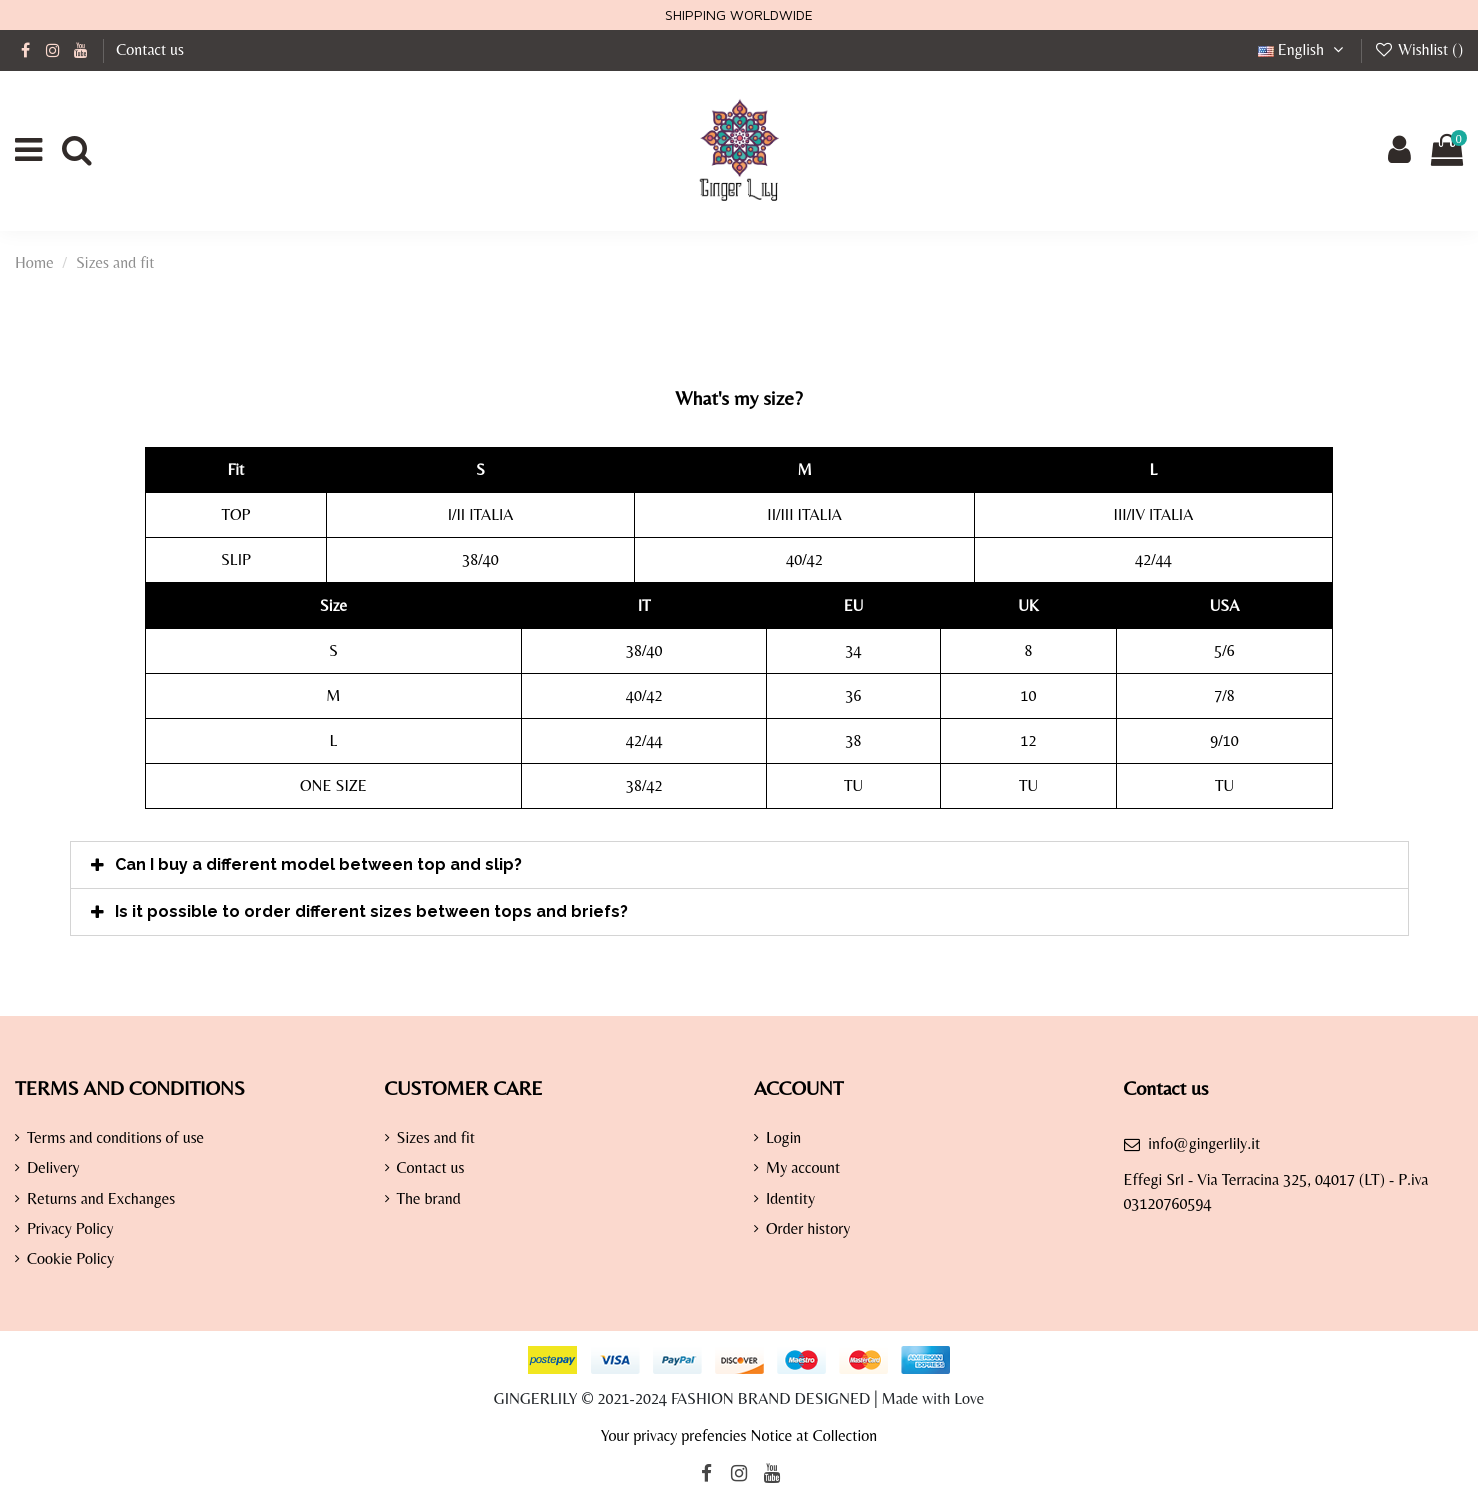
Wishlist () (1418, 49)
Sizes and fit (436, 1137)
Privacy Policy (70, 1228)
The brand (429, 1198)
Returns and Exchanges (101, 1198)
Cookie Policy (70, 1258)
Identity (790, 1198)
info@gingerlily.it (1204, 1143)
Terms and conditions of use (115, 1137)
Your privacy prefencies (674, 1435)
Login (783, 1137)
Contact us (150, 49)
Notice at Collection (813, 1435)
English (1303, 49)
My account (803, 1167)
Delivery (53, 1167)
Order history (808, 1228)
